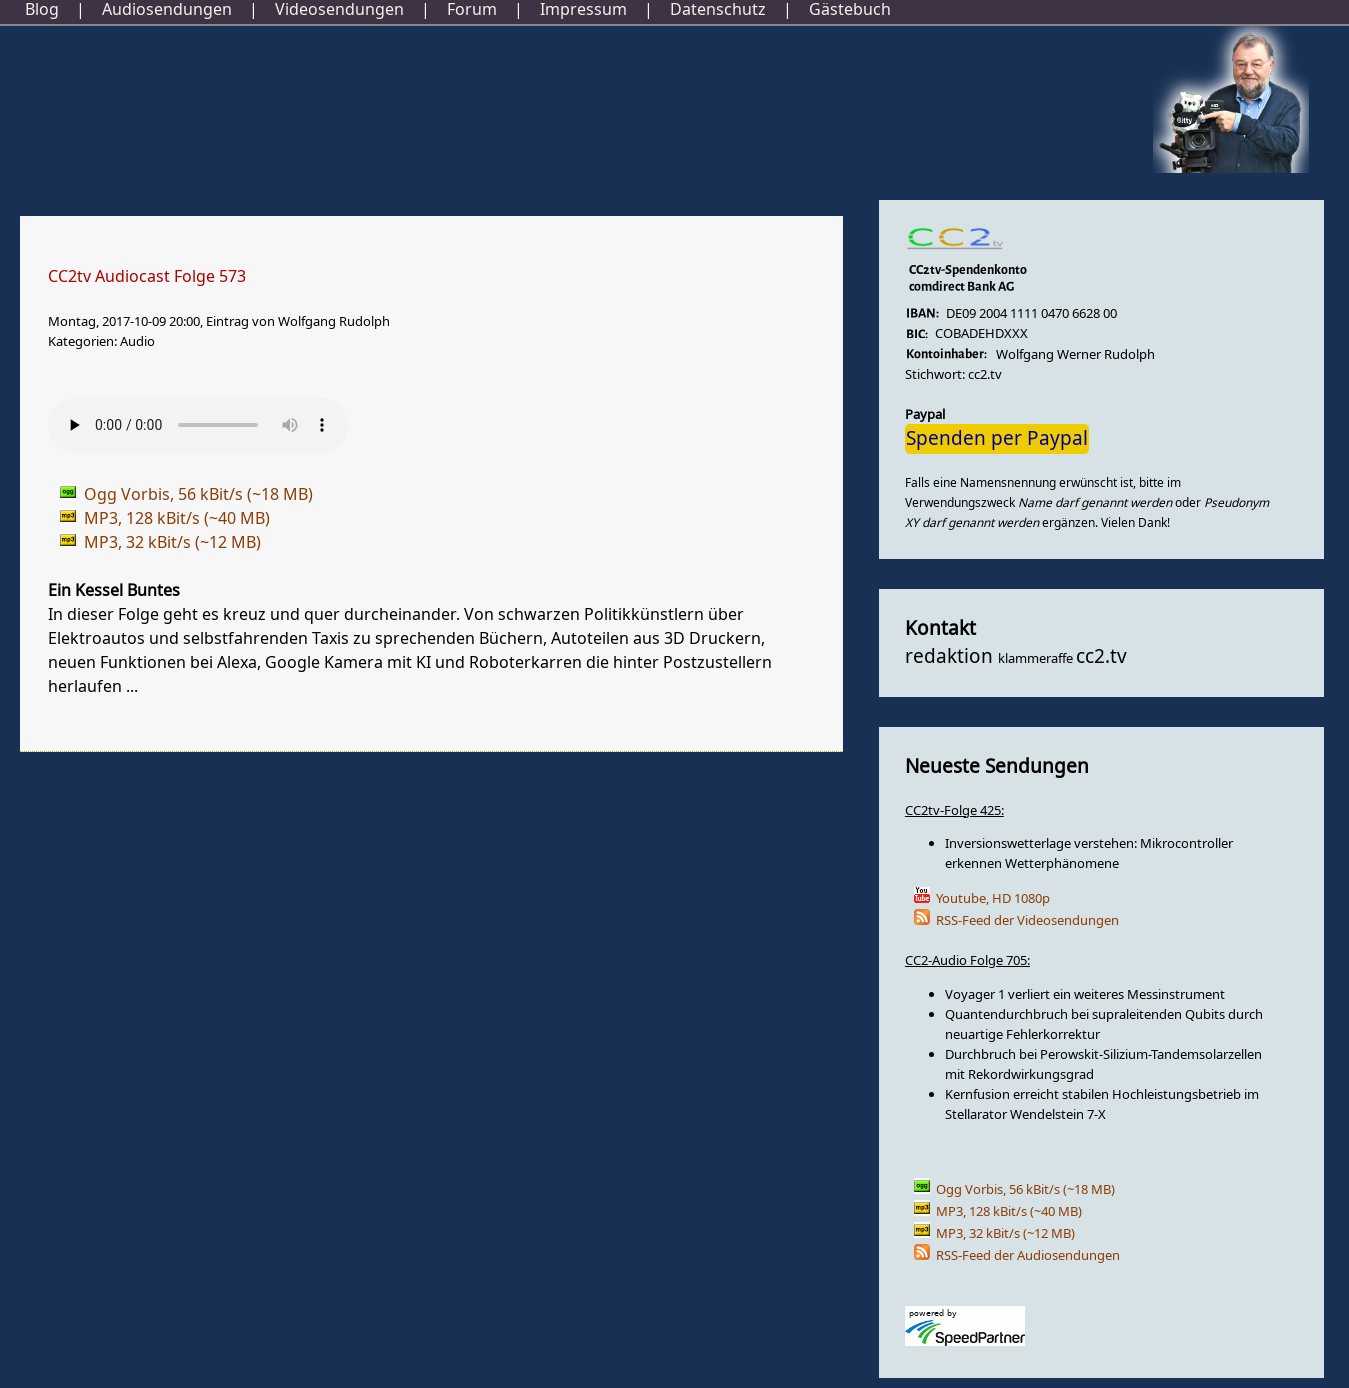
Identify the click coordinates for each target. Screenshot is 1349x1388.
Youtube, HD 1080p (993, 898)
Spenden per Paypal (997, 439)
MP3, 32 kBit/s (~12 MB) (1005, 1233)
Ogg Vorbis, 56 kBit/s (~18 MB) (1025, 1189)
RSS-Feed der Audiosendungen (1028, 1255)
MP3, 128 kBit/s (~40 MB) (1009, 1211)
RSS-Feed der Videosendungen (1027, 920)
